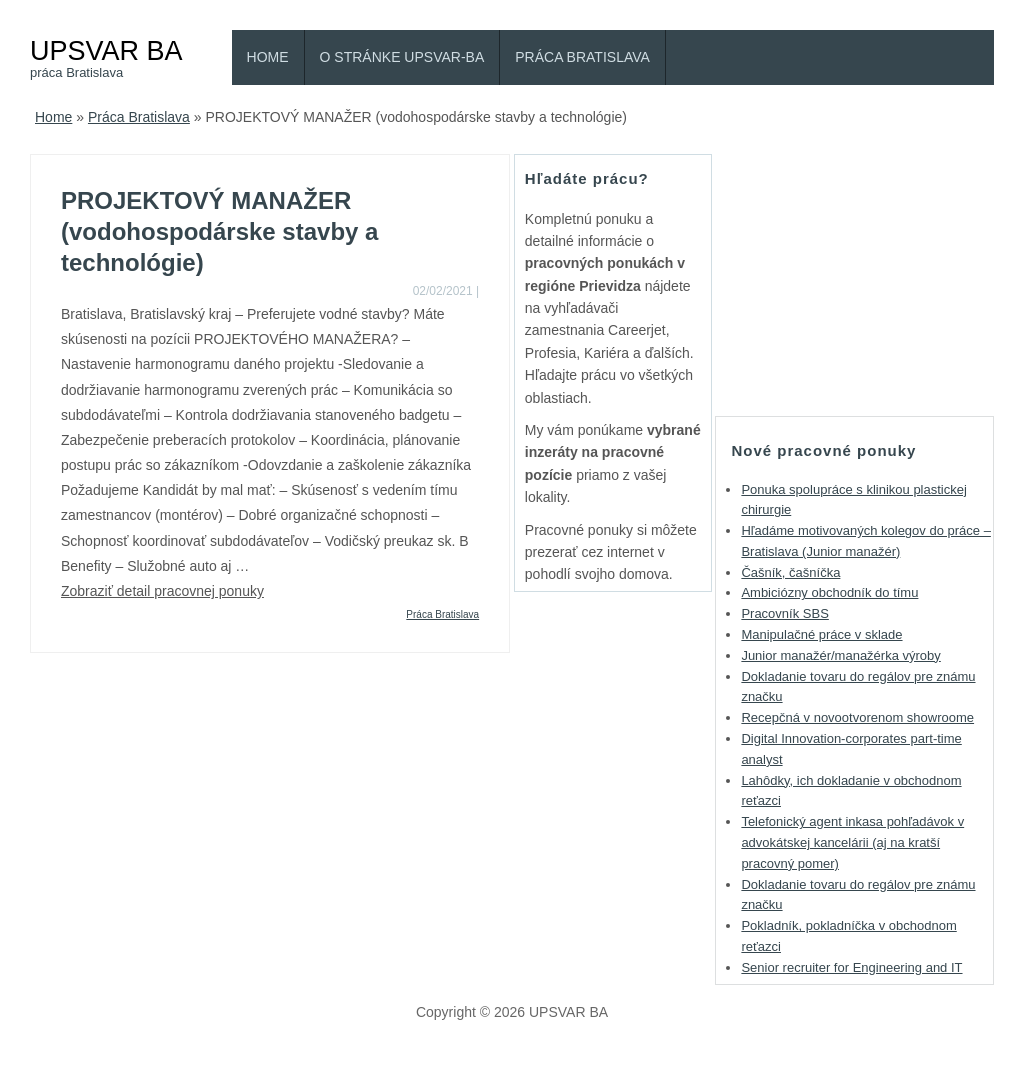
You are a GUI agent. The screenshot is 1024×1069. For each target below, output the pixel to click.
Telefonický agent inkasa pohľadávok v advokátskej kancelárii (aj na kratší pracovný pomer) (852, 842)
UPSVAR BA (106, 50)
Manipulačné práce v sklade (821, 634)
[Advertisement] (865, 279)
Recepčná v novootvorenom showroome (857, 717)
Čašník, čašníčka (790, 572)
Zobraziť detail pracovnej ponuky (162, 591)
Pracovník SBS (784, 613)
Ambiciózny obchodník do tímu (829, 592)
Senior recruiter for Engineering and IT (851, 967)
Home (268, 57)
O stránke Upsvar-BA (402, 57)
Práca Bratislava (582, 57)
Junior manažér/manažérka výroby (840, 655)
